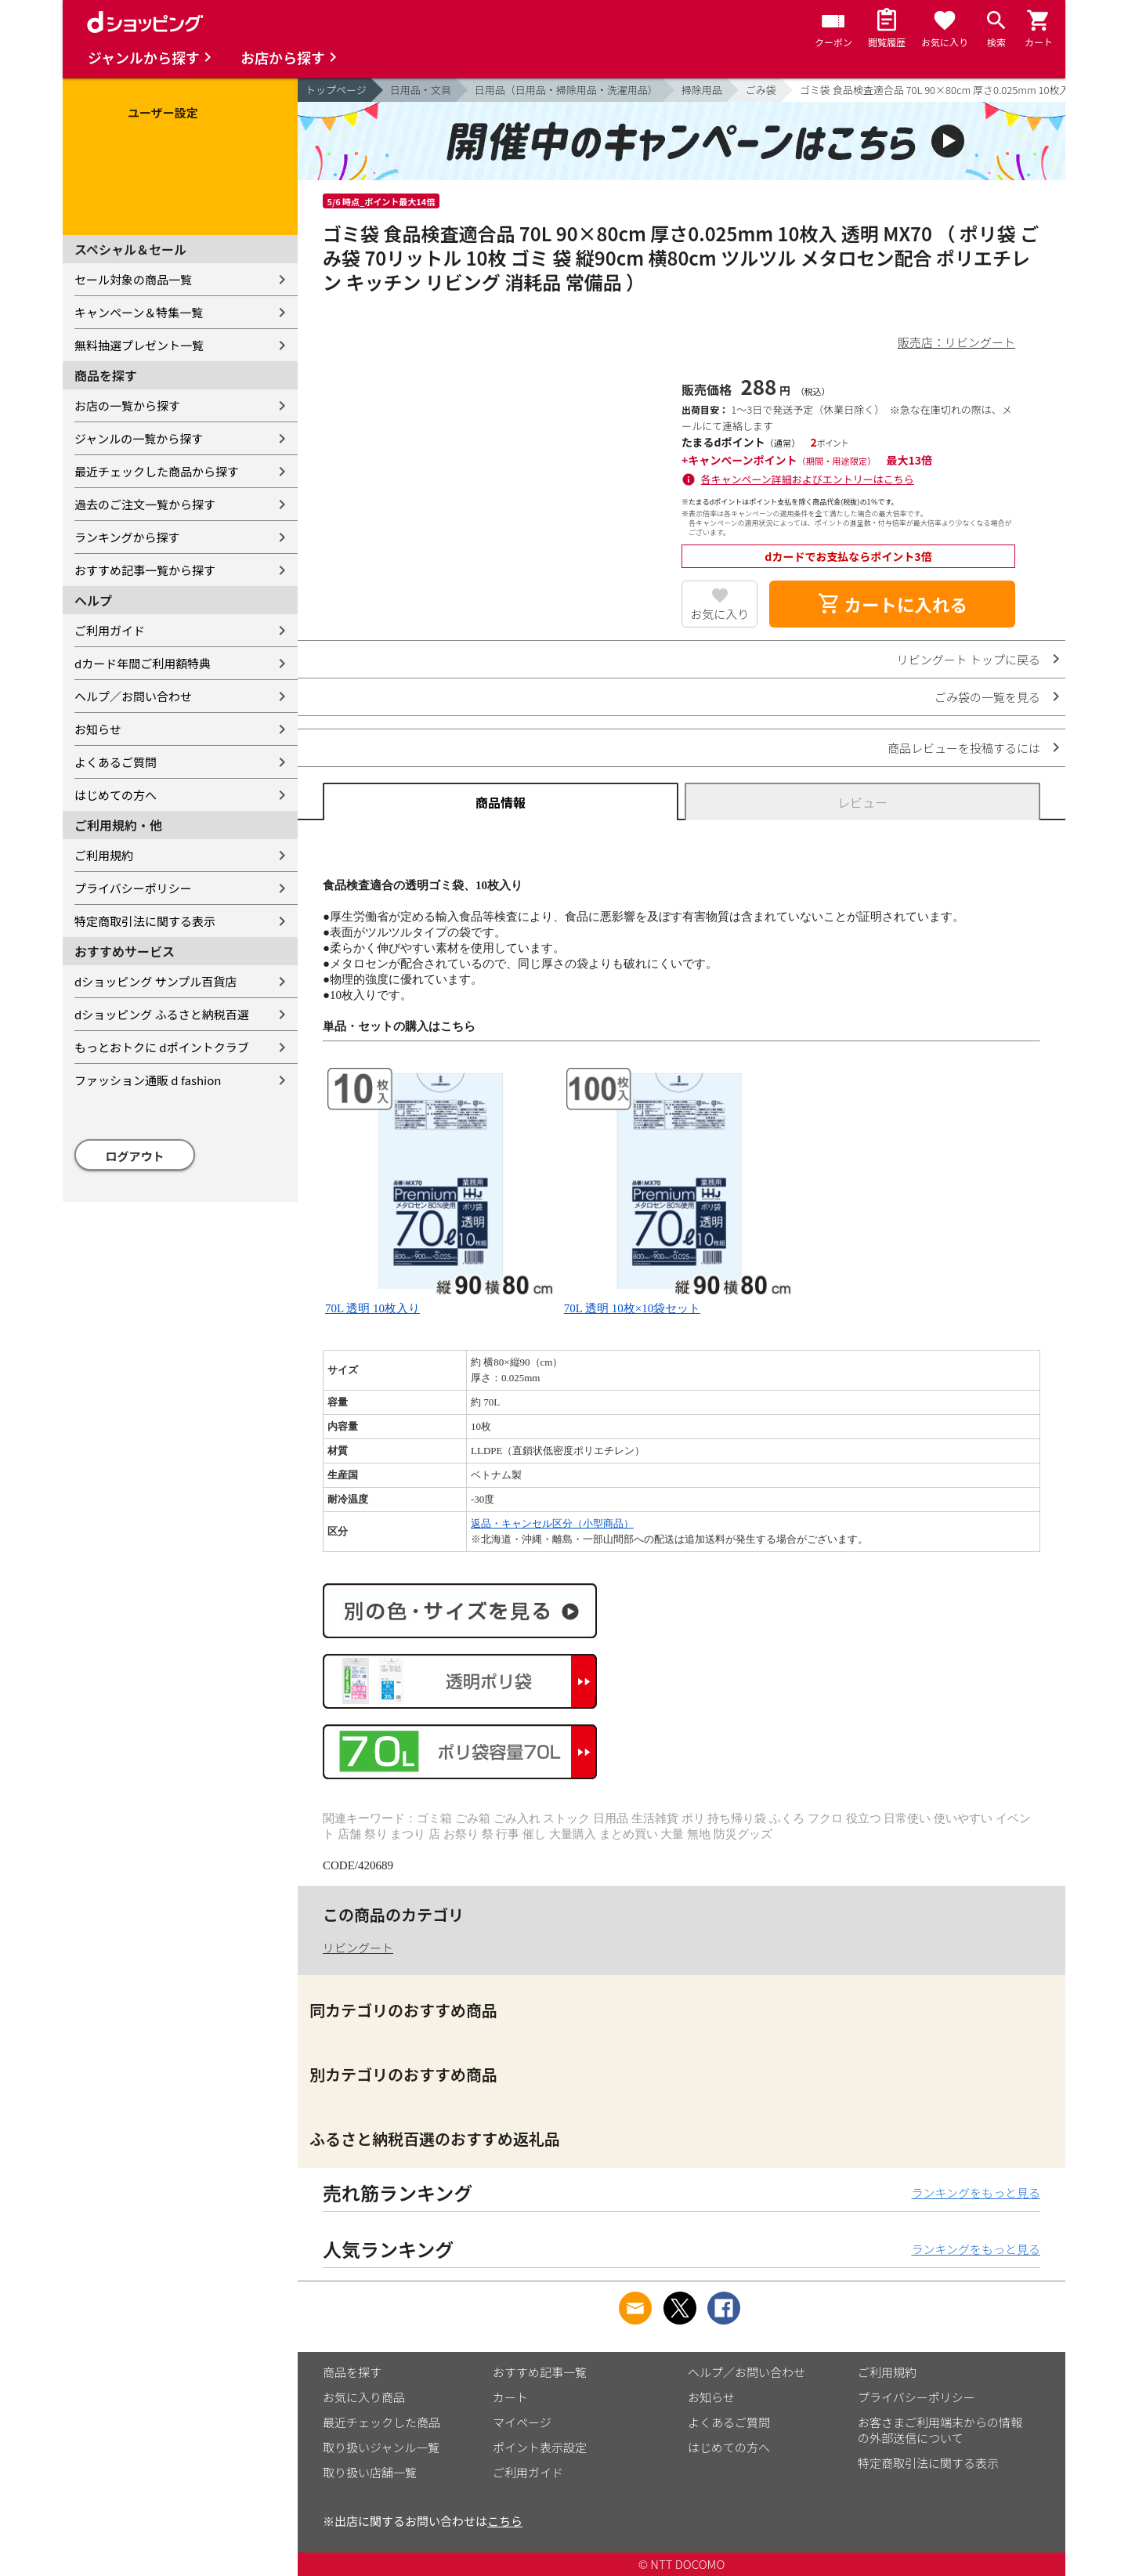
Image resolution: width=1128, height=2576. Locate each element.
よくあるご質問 (115, 762)
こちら (504, 2521)
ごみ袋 (761, 89)
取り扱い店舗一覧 (370, 2472)
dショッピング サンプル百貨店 (155, 981)
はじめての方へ (115, 795)
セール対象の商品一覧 (133, 279)
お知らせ (97, 729)
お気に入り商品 (364, 2397)
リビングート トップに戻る (968, 659)
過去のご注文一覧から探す (144, 504)
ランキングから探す (127, 537)
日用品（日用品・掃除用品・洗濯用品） (566, 89)
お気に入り (719, 614)
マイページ (522, 2422)
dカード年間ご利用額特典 (142, 663)
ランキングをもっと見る (975, 2192)
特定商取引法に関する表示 (144, 921)
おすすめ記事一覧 (540, 2372)
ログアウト (135, 1156)
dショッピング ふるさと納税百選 (161, 1014)
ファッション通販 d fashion (147, 1080)
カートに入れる (892, 604)
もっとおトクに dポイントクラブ (161, 1047)
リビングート (358, 1947)
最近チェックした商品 (381, 2422)
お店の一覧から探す (127, 405)
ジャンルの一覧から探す (138, 438)
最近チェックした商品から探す (156, 471)
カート (510, 2397)
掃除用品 (702, 89)
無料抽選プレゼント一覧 (139, 345)
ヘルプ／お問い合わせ (133, 696)
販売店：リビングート (956, 342)
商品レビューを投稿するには (964, 748)
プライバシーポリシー (133, 888)
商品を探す (352, 2372)
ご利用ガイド (109, 630)
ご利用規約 (103, 855)
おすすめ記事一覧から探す (144, 570)
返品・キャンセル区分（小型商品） (552, 1523)
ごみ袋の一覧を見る (987, 697)
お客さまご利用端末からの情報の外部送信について (940, 2430)
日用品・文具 (420, 89)
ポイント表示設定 (540, 2447)
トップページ (336, 89)
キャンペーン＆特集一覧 (138, 312)
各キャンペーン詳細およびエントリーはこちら (807, 479)
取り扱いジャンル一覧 (381, 2447)
